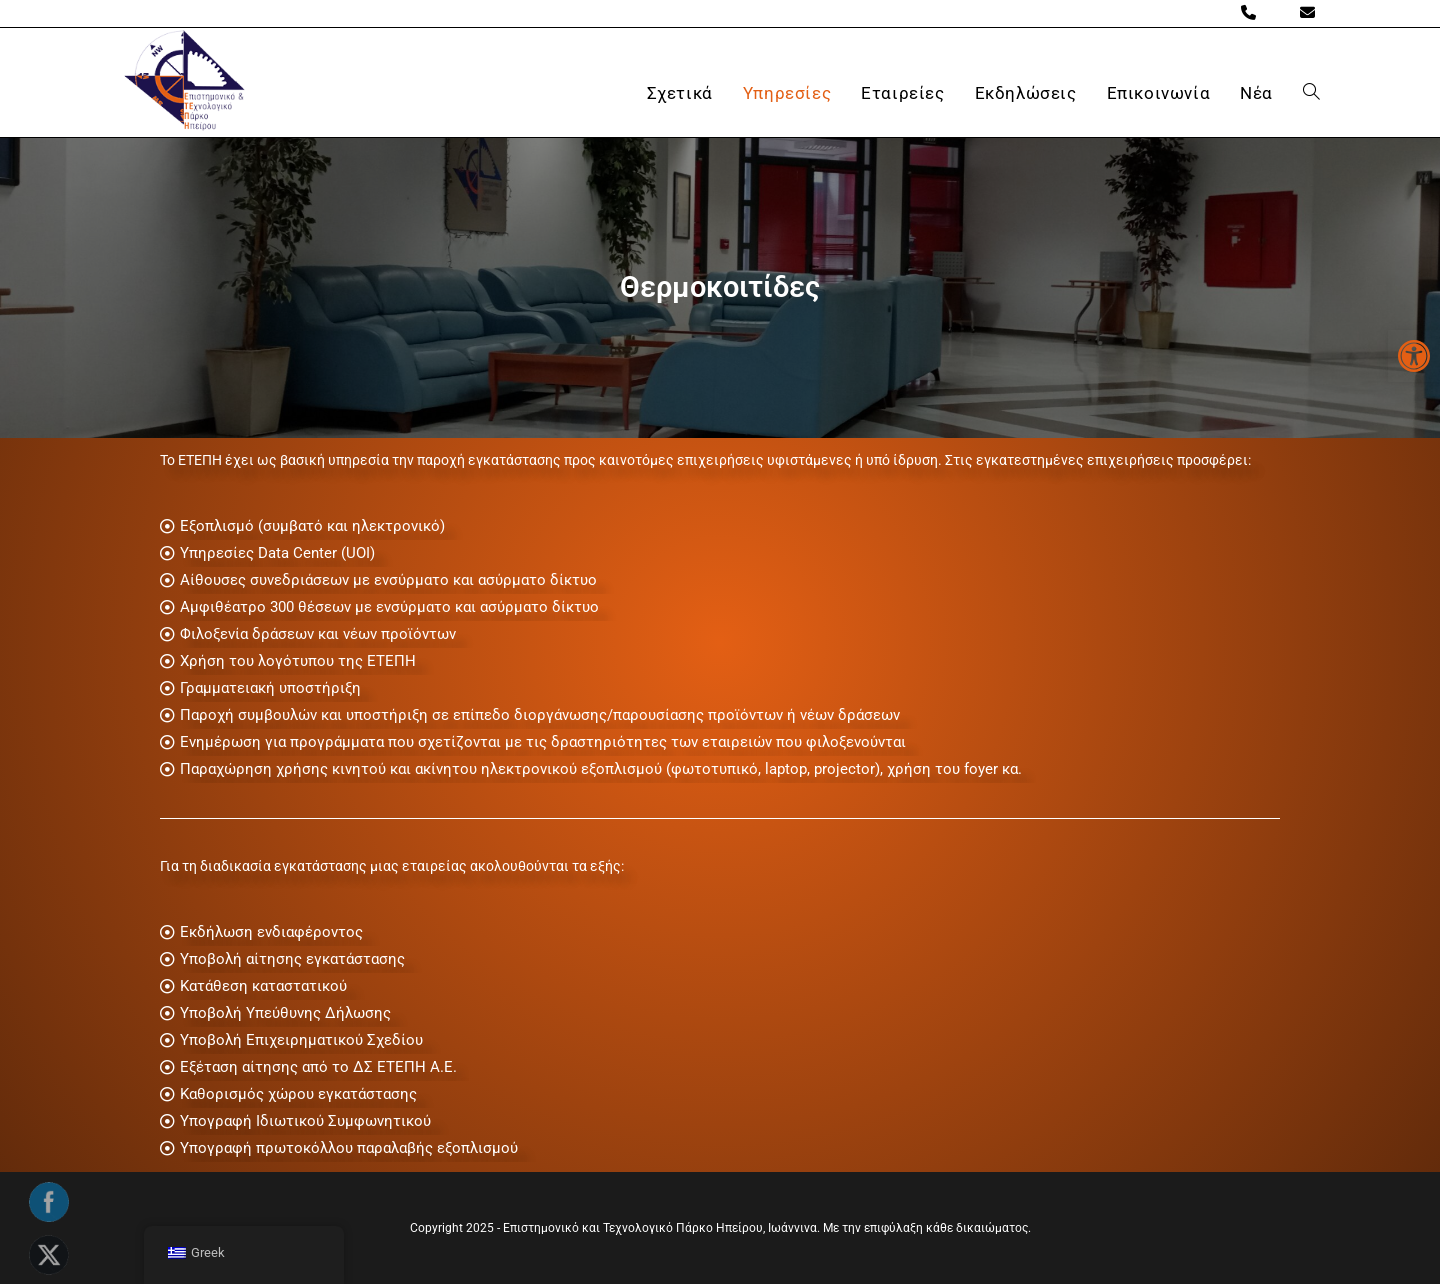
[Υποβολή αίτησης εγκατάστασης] (720, 959)
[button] (1414, 356)
